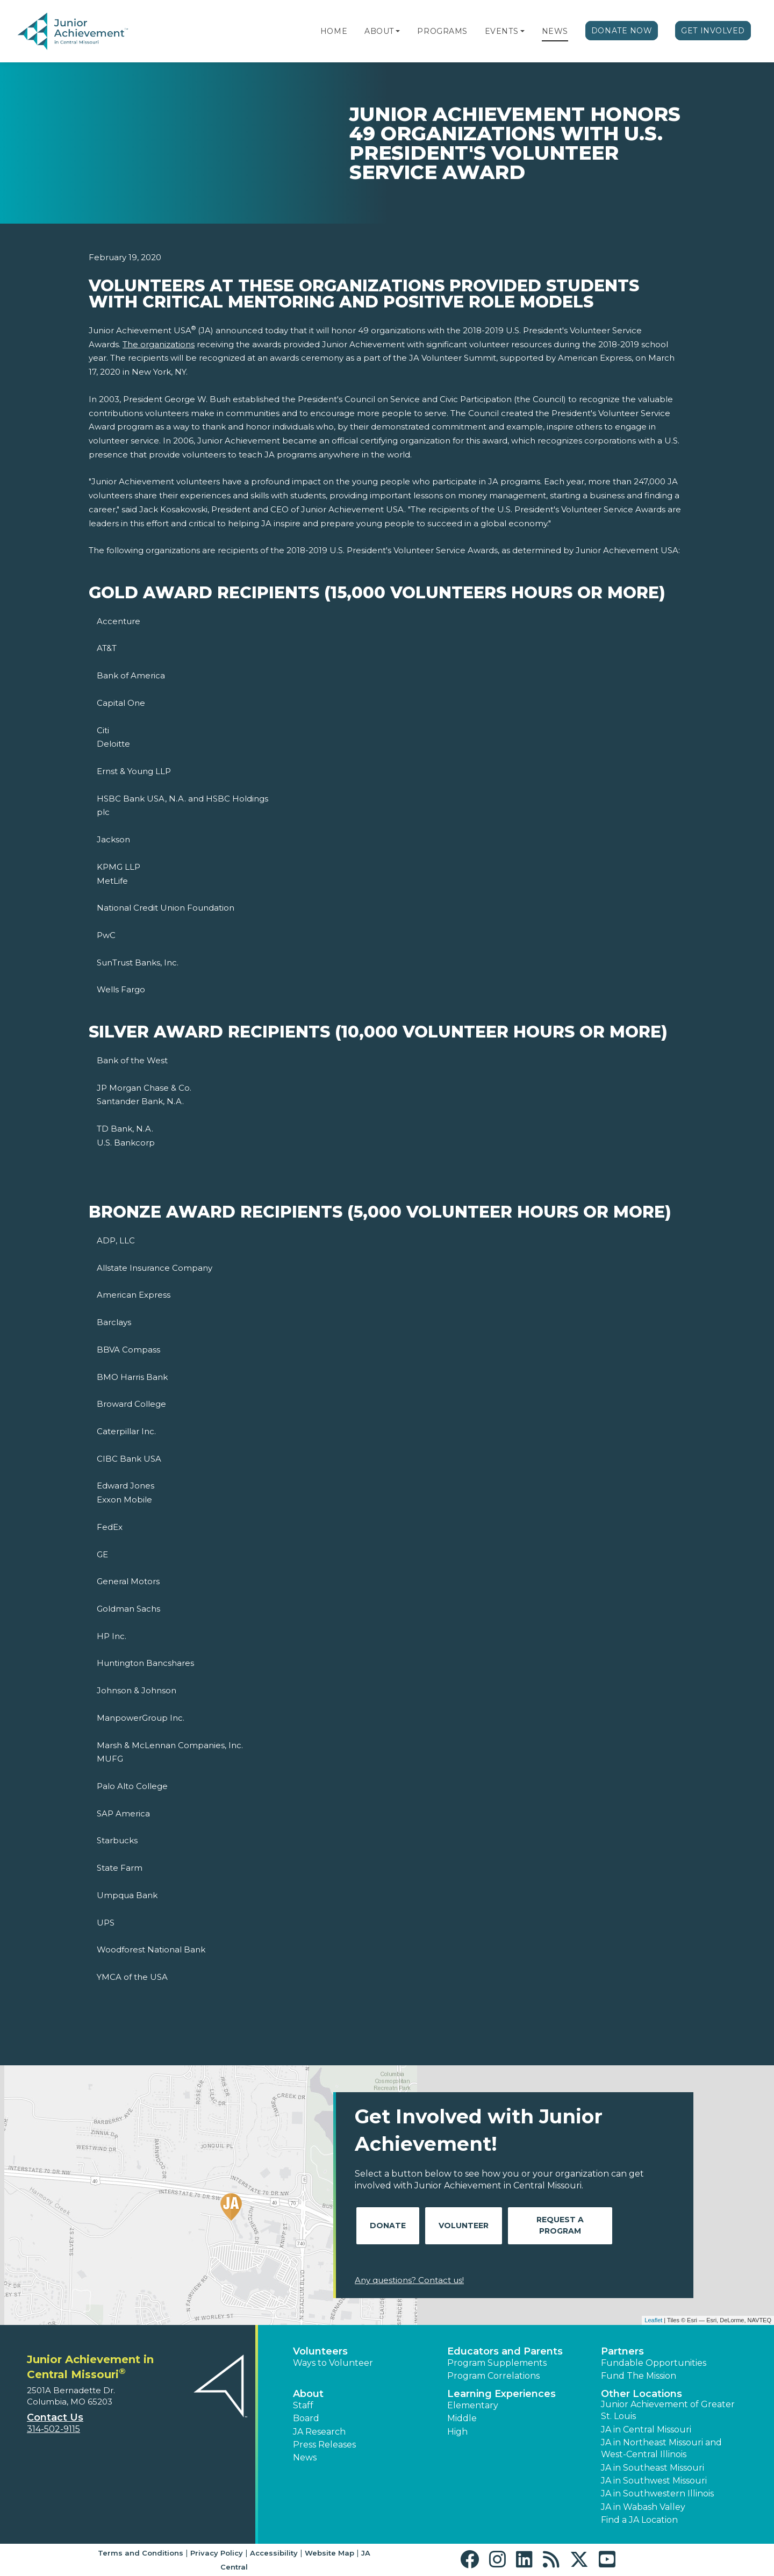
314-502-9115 (53, 2429)
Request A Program (560, 2225)
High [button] (457, 2432)
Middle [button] (462, 2418)
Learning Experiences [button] (501, 2394)
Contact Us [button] (55, 2417)
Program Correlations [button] (493, 2376)
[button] (398, 31)
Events (501, 31)
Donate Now (622, 30)
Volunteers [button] (320, 2351)
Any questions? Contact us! (409, 2280)
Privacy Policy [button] (216, 2553)
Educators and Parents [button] (505, 2351)
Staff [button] (303, 2405)
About (379, 31)
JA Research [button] (319, 2432)
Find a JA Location (639, 2520)
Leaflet (653, 2320)
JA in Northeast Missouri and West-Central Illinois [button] (661, 2448)
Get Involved (713, 30)
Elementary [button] (472, 2405)
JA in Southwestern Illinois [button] (657, 2493)
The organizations (159, 344)
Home (333, 31)
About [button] (308, 2394)
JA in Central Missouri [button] (646, 2429)
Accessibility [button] (274, 2553)
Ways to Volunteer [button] (333, 2363)
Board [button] (306, 2418)
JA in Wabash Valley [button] (643, 2507)
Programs (442, 31)
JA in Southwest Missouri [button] (654, 2480)
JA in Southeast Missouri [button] (652, 2468)
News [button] (305, 2457)
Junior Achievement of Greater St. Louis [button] (668, 2410)
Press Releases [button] (324, 2444)
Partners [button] (622, 2351)
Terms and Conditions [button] (140, 2553)
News (555, 31)
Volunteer (464, 2225)
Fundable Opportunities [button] (653, 2363)
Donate (388, 2225)
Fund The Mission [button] (638, 2376)
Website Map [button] (329, 2553)
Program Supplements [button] (497, 2363)
